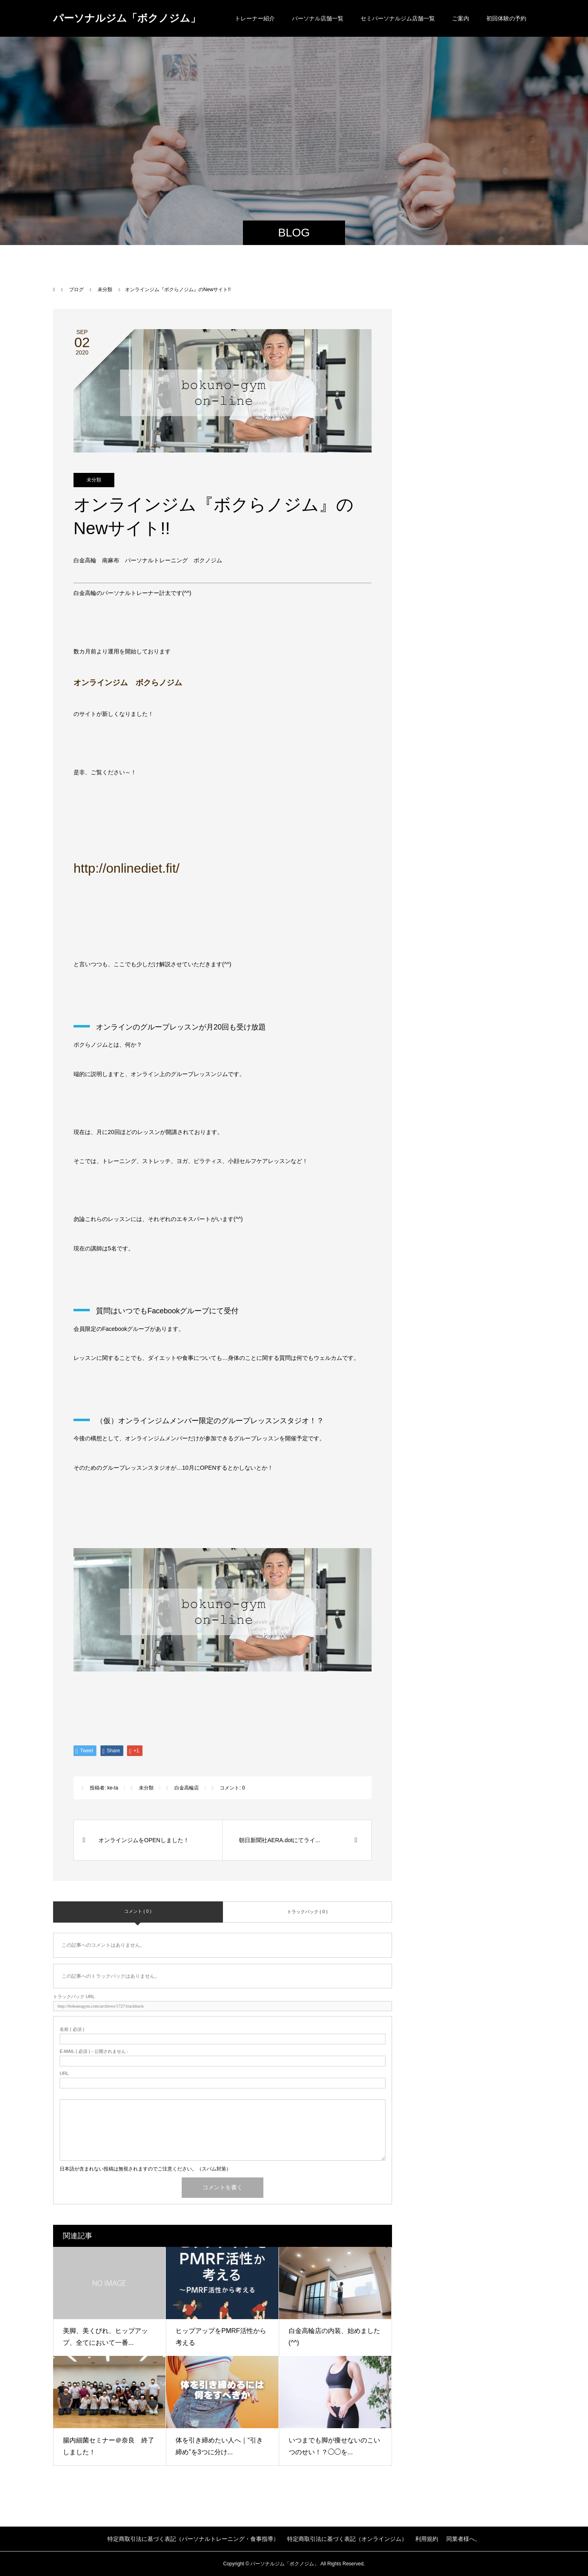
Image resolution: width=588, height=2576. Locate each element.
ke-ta (112, 1788)
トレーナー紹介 (255, 18)
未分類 (94, 480)
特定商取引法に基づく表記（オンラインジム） (347, 2539)
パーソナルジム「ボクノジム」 (126, 18)
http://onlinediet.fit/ (127, 868)
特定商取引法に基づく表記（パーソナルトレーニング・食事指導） (193, 2539)
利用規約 (426, 2539)
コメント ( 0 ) (137, 1911)
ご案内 (460, 18)
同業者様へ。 (463, 2539)
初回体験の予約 (506, 18)
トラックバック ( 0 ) (307, 1911)
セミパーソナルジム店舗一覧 (398, 18)
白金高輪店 (186, 1788)
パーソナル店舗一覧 (317, 18)
